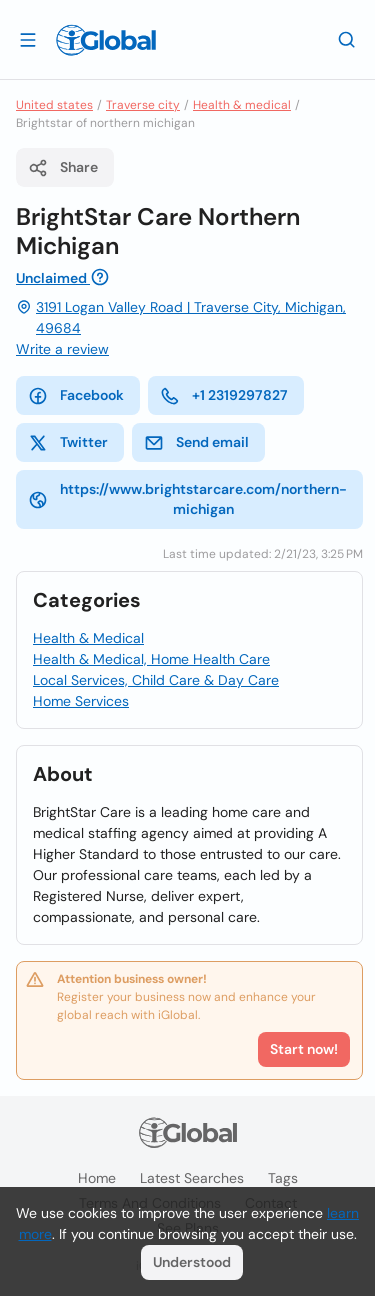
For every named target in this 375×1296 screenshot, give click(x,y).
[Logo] (106, 40)
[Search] (347, 39)
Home (97, 1178)
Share (63, 168)
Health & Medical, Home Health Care (151, 659)
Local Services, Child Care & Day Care (156, 680)
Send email (196, 443)
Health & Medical (88, 638)
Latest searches (192, 1178)
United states (54, 105)
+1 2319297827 (224, 396)
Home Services (81, 701)
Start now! (304, 1049)
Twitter (68, 443)
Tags (283, 1178)
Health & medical (242, 105)
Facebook (76, 396)
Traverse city (143, 105)
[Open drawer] (28, 39)
